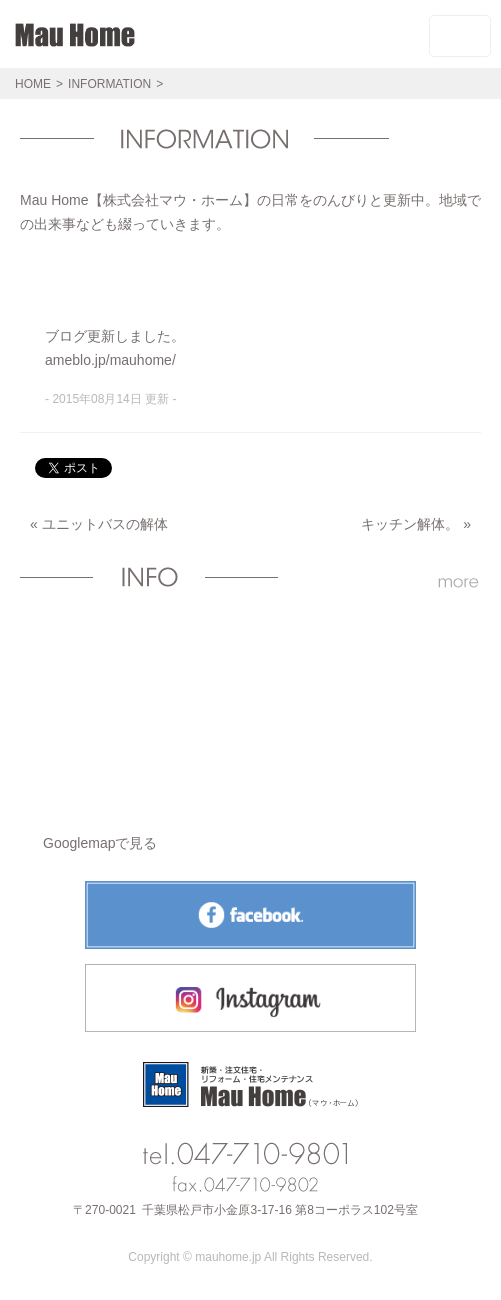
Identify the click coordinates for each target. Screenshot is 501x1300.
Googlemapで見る (100, 843)
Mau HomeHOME (75, 43)
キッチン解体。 (410, 524)
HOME (33, 84)
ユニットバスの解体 (105, 524)
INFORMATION (109, 84)
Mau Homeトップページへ (250, 1084)
